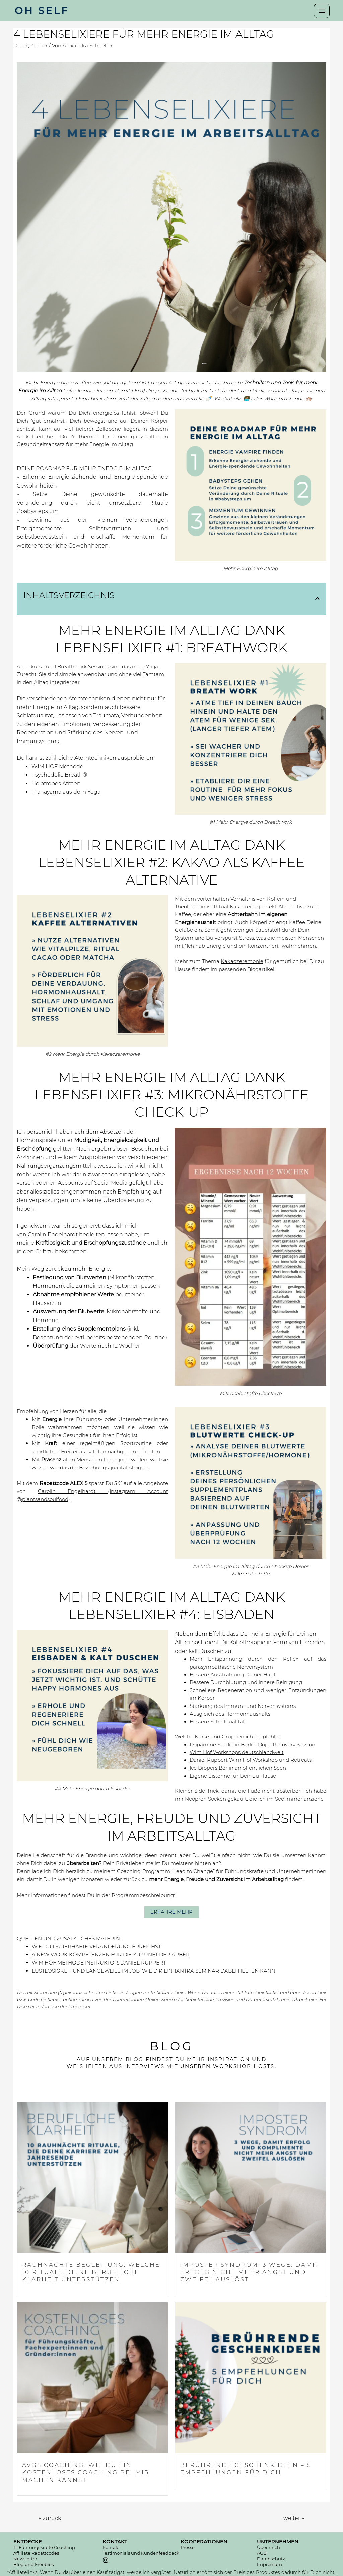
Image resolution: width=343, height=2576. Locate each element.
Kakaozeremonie (242, 961)
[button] (171, 1912)
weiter (294, 2518)
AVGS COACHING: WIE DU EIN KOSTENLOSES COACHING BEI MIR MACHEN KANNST (85, 2472)
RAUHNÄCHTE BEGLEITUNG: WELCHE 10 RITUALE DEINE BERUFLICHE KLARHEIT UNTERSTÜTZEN (91, 2272)
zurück (49, 2518)
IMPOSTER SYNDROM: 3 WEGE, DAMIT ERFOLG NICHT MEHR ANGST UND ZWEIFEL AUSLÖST (250, 2272)
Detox (20, 46)
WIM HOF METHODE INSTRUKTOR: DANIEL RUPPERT (99, 1962)
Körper (39, 46)
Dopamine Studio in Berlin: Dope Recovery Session (252, 1745)
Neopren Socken (205, 1799)
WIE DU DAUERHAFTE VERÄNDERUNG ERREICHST (96, 1946)
